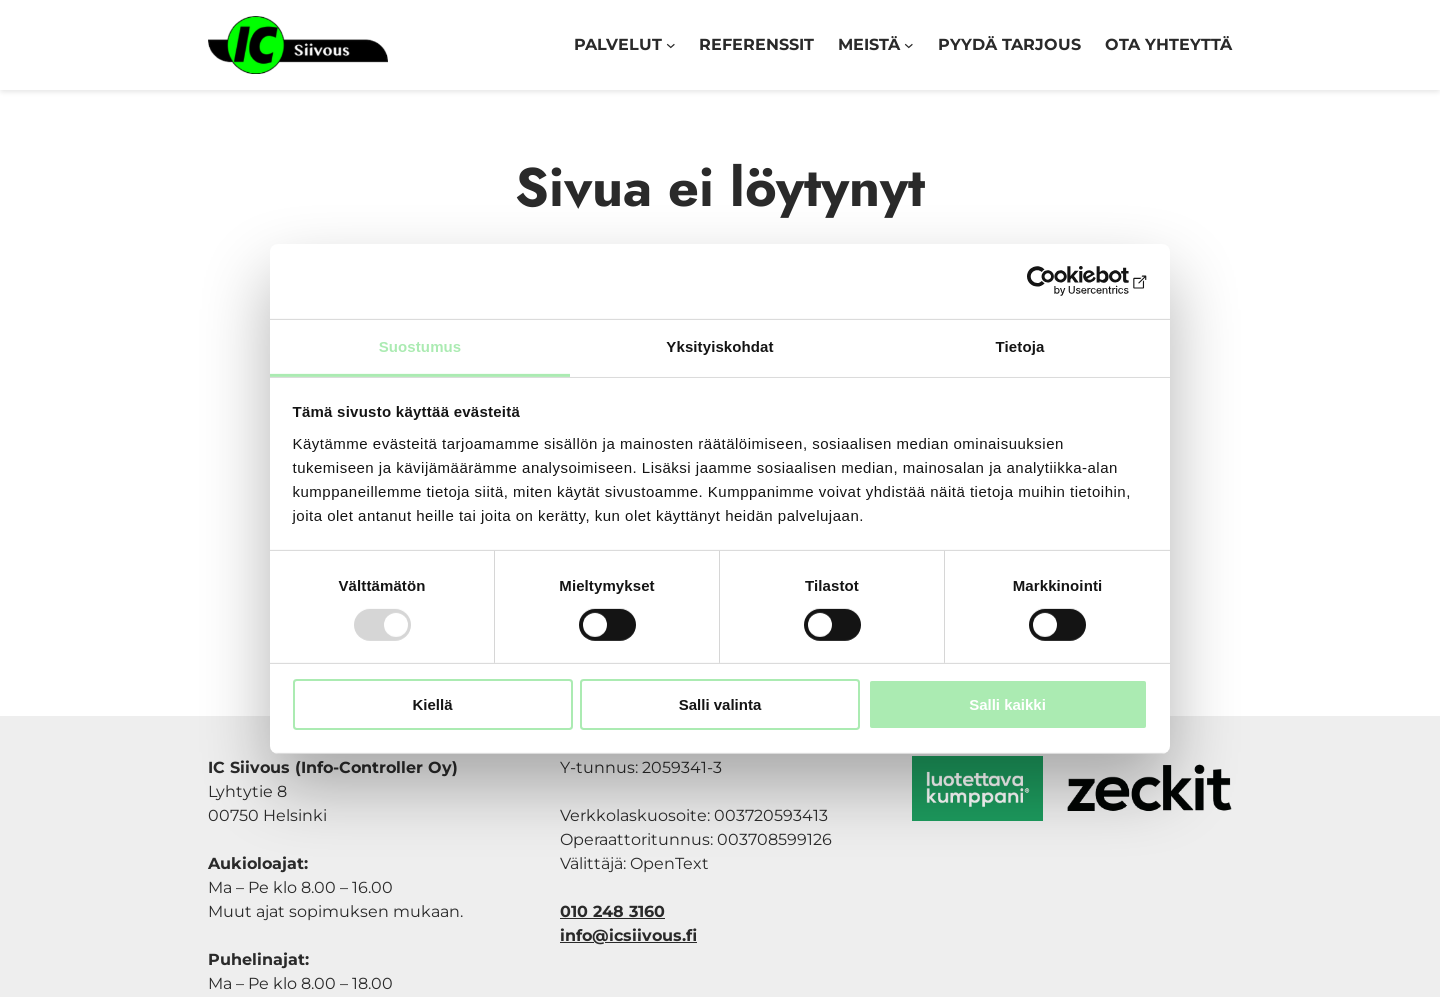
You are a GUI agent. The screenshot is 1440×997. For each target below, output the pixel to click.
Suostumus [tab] (420, 345)
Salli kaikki (1007, 704)
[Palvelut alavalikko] (671, 45)
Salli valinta (720, 704)
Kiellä (432, 704)
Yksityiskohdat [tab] (719, 345)
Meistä (869, 44)
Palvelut (618, 44)
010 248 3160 (612, 911)
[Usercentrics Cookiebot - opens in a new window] (1060, 281)
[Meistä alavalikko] (909, 45)
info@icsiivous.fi (628, 935)
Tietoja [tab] (1020, 345)
